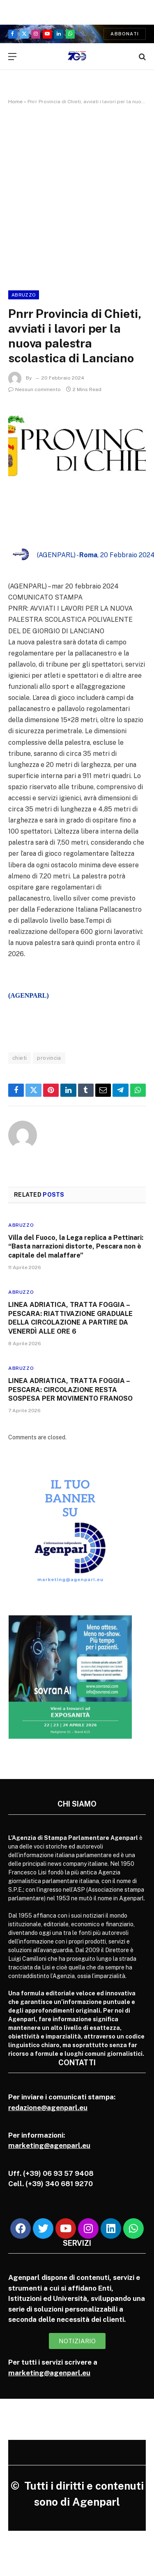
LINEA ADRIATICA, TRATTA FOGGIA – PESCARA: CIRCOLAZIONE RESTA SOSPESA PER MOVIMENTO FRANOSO (70, 1390)
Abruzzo (23, 294)
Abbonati (124, 33)
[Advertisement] (77, 196)
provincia (49, 1058)
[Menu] (12, 56)
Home (15, 101)
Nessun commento (34, 389)
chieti (19, 1058)
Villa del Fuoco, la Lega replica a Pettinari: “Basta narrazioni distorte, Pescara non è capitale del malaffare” (75, 1247)
